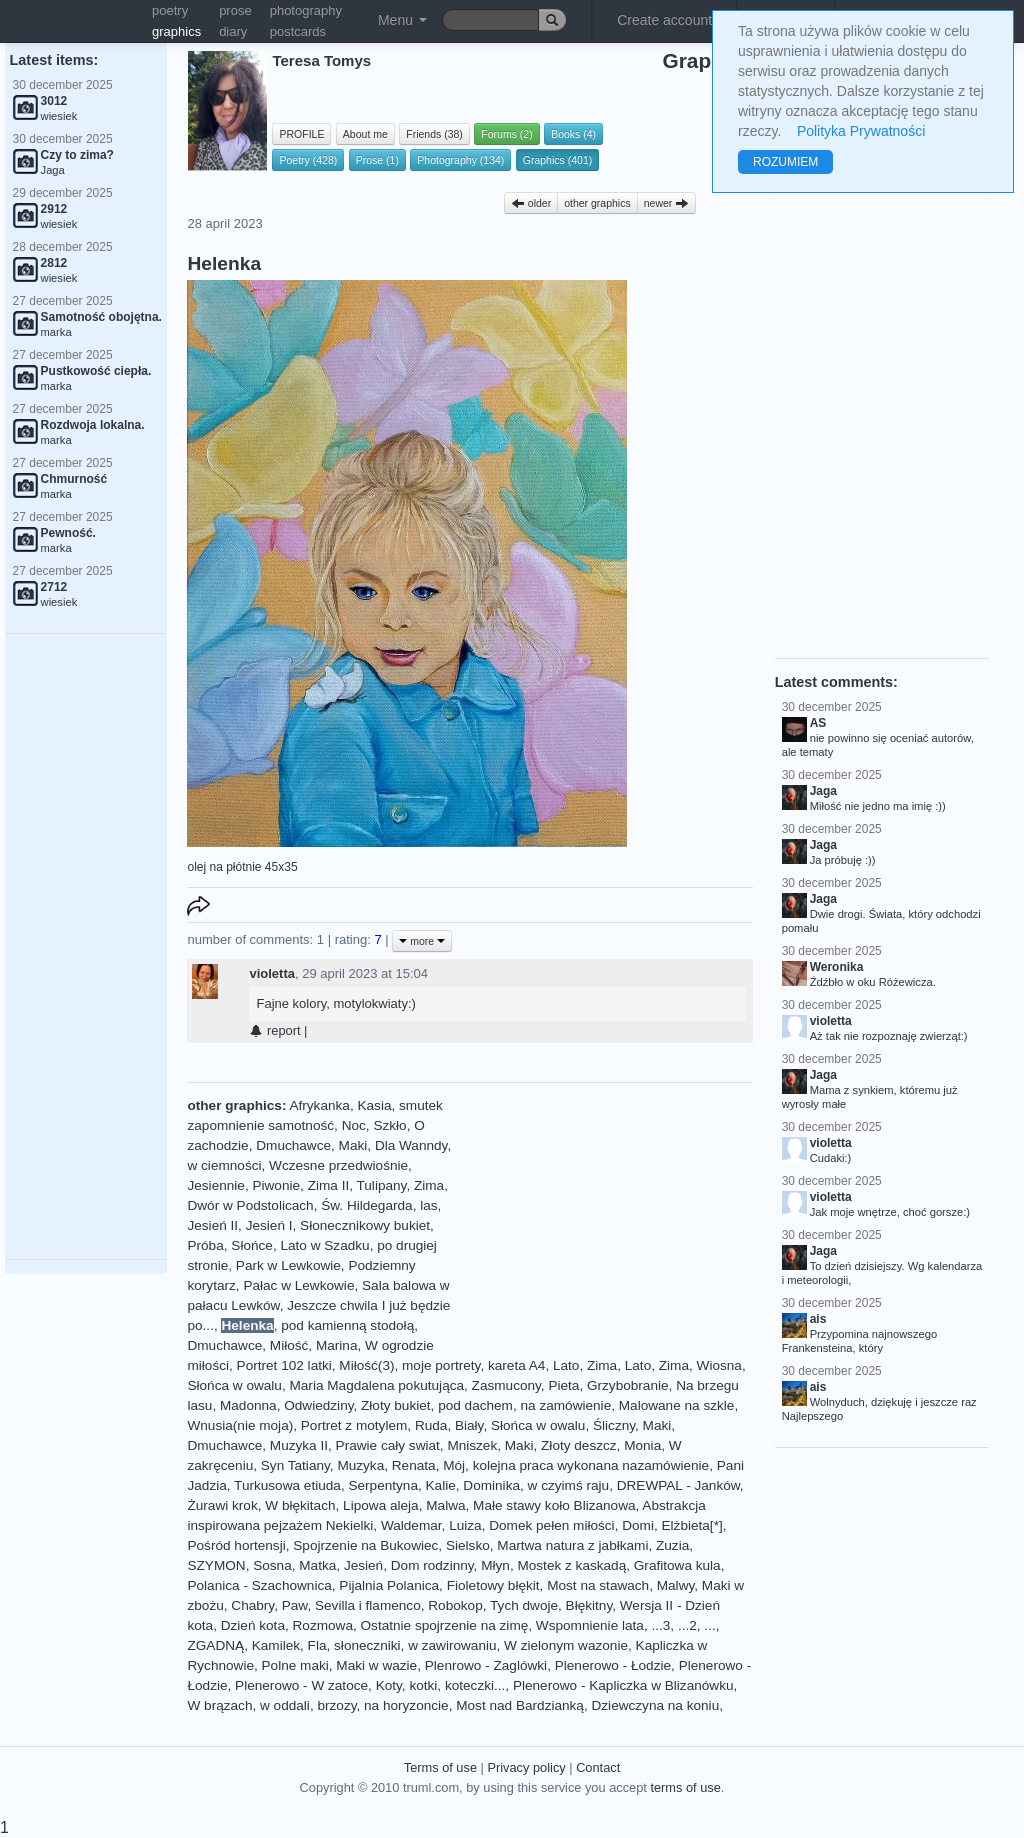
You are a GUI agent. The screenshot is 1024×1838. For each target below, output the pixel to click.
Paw (295, 1605)
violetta (272, 973)
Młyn (495, 1565)
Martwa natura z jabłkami (572, 1545)
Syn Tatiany (295, 1465)
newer (667, 203)
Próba (205, 1245)
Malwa (445, 1505)
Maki (353, 1145)
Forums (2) (506, 134)
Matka (317, 1565)
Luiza (465, 1525)
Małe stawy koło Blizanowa (554, 1505)
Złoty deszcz (579, 1445)
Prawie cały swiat (388, 1445)
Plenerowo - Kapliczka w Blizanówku (623, 1685)
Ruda (431, 1425)
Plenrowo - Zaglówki (486, 1665)
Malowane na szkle (677, 1405)
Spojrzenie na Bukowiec (365, 1545)
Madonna (248, 1405)
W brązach (219, 1705)
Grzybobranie (628, 1385)
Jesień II (212, 1225)
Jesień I (269, 1225)
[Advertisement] (86, 947)
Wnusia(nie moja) (240, 1425)
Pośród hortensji (236, 1545)
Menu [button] (402, 20)
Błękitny (589, 1605)
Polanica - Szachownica (259, 1585)
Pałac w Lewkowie (298, 1285)
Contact (598, 1767)
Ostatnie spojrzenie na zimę (445, 1625)
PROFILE (301, 134)
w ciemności (224, 1165)
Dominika (491, 1485)
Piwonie (276, 1185)
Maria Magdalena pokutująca (376, 1385)
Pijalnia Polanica (389, 1585)
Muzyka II (299, 1445)
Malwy (676, 1585)
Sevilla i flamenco (368, 1605)
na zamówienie (566, 1405)
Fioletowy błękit (493, 1585)
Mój (454, 1465)
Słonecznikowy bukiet (365, 1225)
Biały (469, 1425)
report (274, 1030)
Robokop (455, 1605)
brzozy (336, 1705)
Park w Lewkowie (288, 1265)
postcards (298, 31)
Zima (429, 1185)
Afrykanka (319, 1105)
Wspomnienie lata (590, 1625)
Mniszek (472, 1445)
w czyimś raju (569, 1485)
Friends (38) (434, 134)
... (709, 1625)
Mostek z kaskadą (571, 1565)
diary (233, 31)
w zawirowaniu (452, 1645)
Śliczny (614, 1425)
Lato (566, 1365)
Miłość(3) (366, 1365)
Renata (414, 1465)
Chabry (252, 1605)
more (422, 941)
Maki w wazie (376, 1665)
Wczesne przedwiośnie (338, 1165)
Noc (354, 1125)
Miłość (289, 1345)
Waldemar (411, 1525)
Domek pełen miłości (551, 1525)
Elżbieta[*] (692, 1525)
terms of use (685, 1787)
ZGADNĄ (215, 1645)
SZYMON (216, 1565)
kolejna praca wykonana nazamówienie (591, 1465)
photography (306, 10)
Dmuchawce (293, 1145)
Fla (317, 1645)
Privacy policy (526, 1767)
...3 (660, 1625)
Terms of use (440, 1767)
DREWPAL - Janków (678, 1485)
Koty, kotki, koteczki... (441, 1685)
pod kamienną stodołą (347, 1325)
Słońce (252, 1245)
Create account (664, 20)
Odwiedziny (318, 1405)
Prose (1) (377, 160)
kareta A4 (516, 1365)
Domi (638, 1525)
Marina (337, 1345)
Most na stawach (598, 1585)
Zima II (329, 1185)
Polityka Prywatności (861, 131)
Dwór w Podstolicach (250, 1205)
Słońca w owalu (234, 1385)
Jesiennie (215, 1185)
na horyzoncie (406, 1705)
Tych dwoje (524, 1605)
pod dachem (475, 1405)
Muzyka (360, 1465)
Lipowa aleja (381, 1505)
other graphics (597, 203)
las (428, 1205)
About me (365, 134)
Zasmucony (506, 1385)
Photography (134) (460, 160)
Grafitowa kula (677, 1565)
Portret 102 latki (284, 1365)
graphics (176, 31)
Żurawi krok (222, 1505)
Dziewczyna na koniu (656, 1705)
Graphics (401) (557, 160)
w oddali (285, 1705)
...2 (687, 1625)
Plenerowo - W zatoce (301, 1685)
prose (235, 10)
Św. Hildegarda (366, 1205)
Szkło (389, 1125)
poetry (170, 10)
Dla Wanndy (411, 1145)
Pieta (563, 1385)
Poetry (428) (308, 160)
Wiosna (719, 1365)
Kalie (441, 1485)
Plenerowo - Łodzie (613, 1665)
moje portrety (441, 1365)
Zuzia (672, 1545)
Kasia (374, 1105)
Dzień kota (253, 1625)
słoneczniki (367, 1645)
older (531, 203)
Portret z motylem (354, 1425)
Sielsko (468, 1545)
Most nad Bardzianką (520, 1705)
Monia (642, 1445)
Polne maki (295, 1665)
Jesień (363, 1565)
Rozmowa (323, 1625)
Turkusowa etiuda (287, 1485)
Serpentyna (383, 1485)
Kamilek (276, 1645)
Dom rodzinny (432, 1565)
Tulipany (382, 1185)
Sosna (272, 1565)
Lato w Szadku (324, 1245)
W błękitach (300, 1505)
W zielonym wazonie (566, 1645)
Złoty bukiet (396, 1405)
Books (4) (573, 134)
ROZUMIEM (785, 162)
